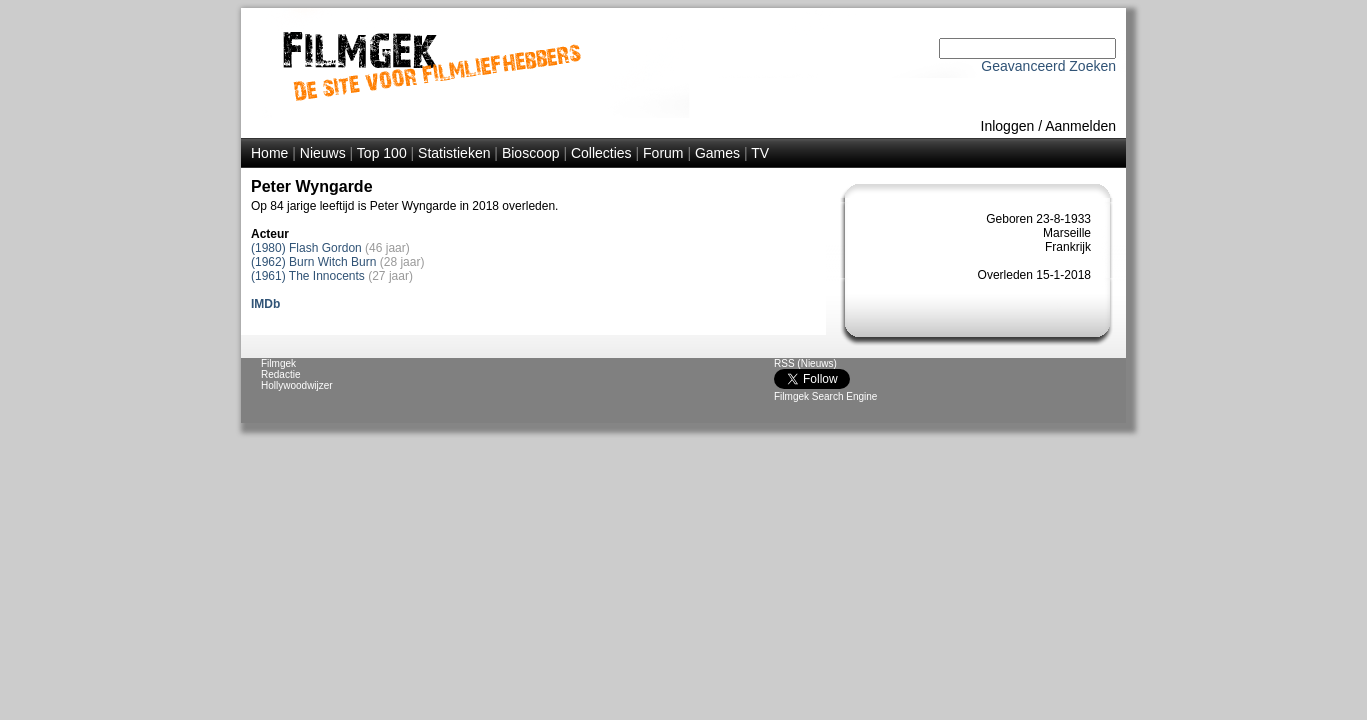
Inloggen (1008, 126)
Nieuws (323, 153)
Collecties (601, 153)
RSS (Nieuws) (805, 363)
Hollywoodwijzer (297, 385)
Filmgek (278, 363)
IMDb (265, 304)
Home (269, 153)
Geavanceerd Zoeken (1048, 66)
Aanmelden (1080, 126)
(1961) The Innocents (308, 276)
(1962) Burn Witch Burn (313, 262)
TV (760, 153)
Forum (663, 153)
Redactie (280, 374)
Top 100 (382, 153)
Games (717, 153)
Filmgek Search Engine (825, 396)
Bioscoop (531, 153)
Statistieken (454, 153)
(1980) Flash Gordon (306, 248)
